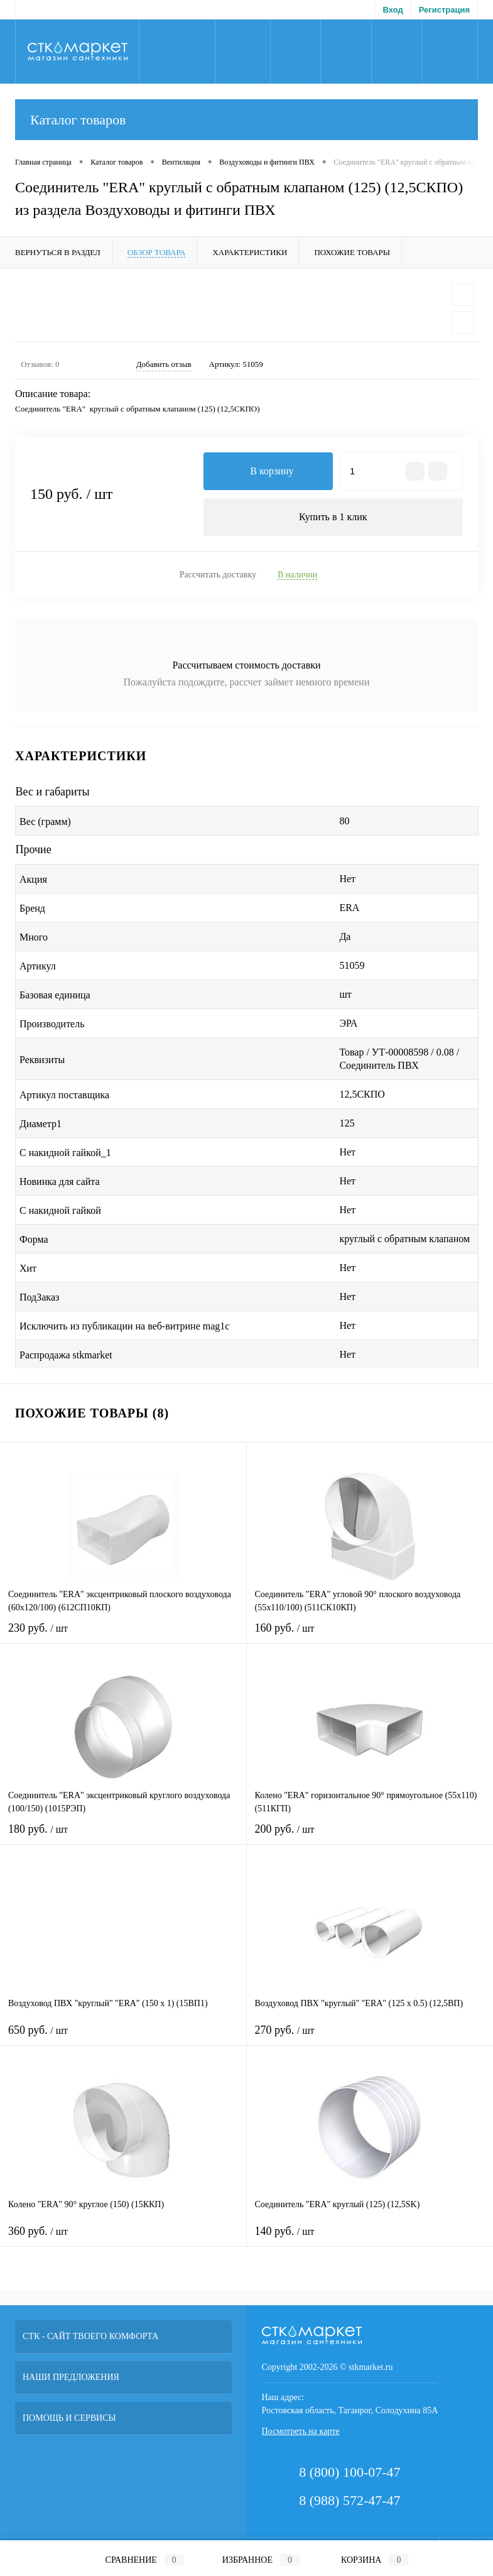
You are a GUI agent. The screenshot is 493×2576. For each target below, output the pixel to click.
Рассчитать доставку (218, 575)
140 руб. (370, 2239)
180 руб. (123, 1837)
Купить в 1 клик (333, 516)
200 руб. (370, 1837)
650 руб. (123, 2038)
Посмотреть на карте (301, 2432)
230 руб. (123, 1636)
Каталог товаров (246, 119)
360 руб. (123, 2239)
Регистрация (444, 9)
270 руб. (370, 2038)
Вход (393, 9)
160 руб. (370, 1636)
